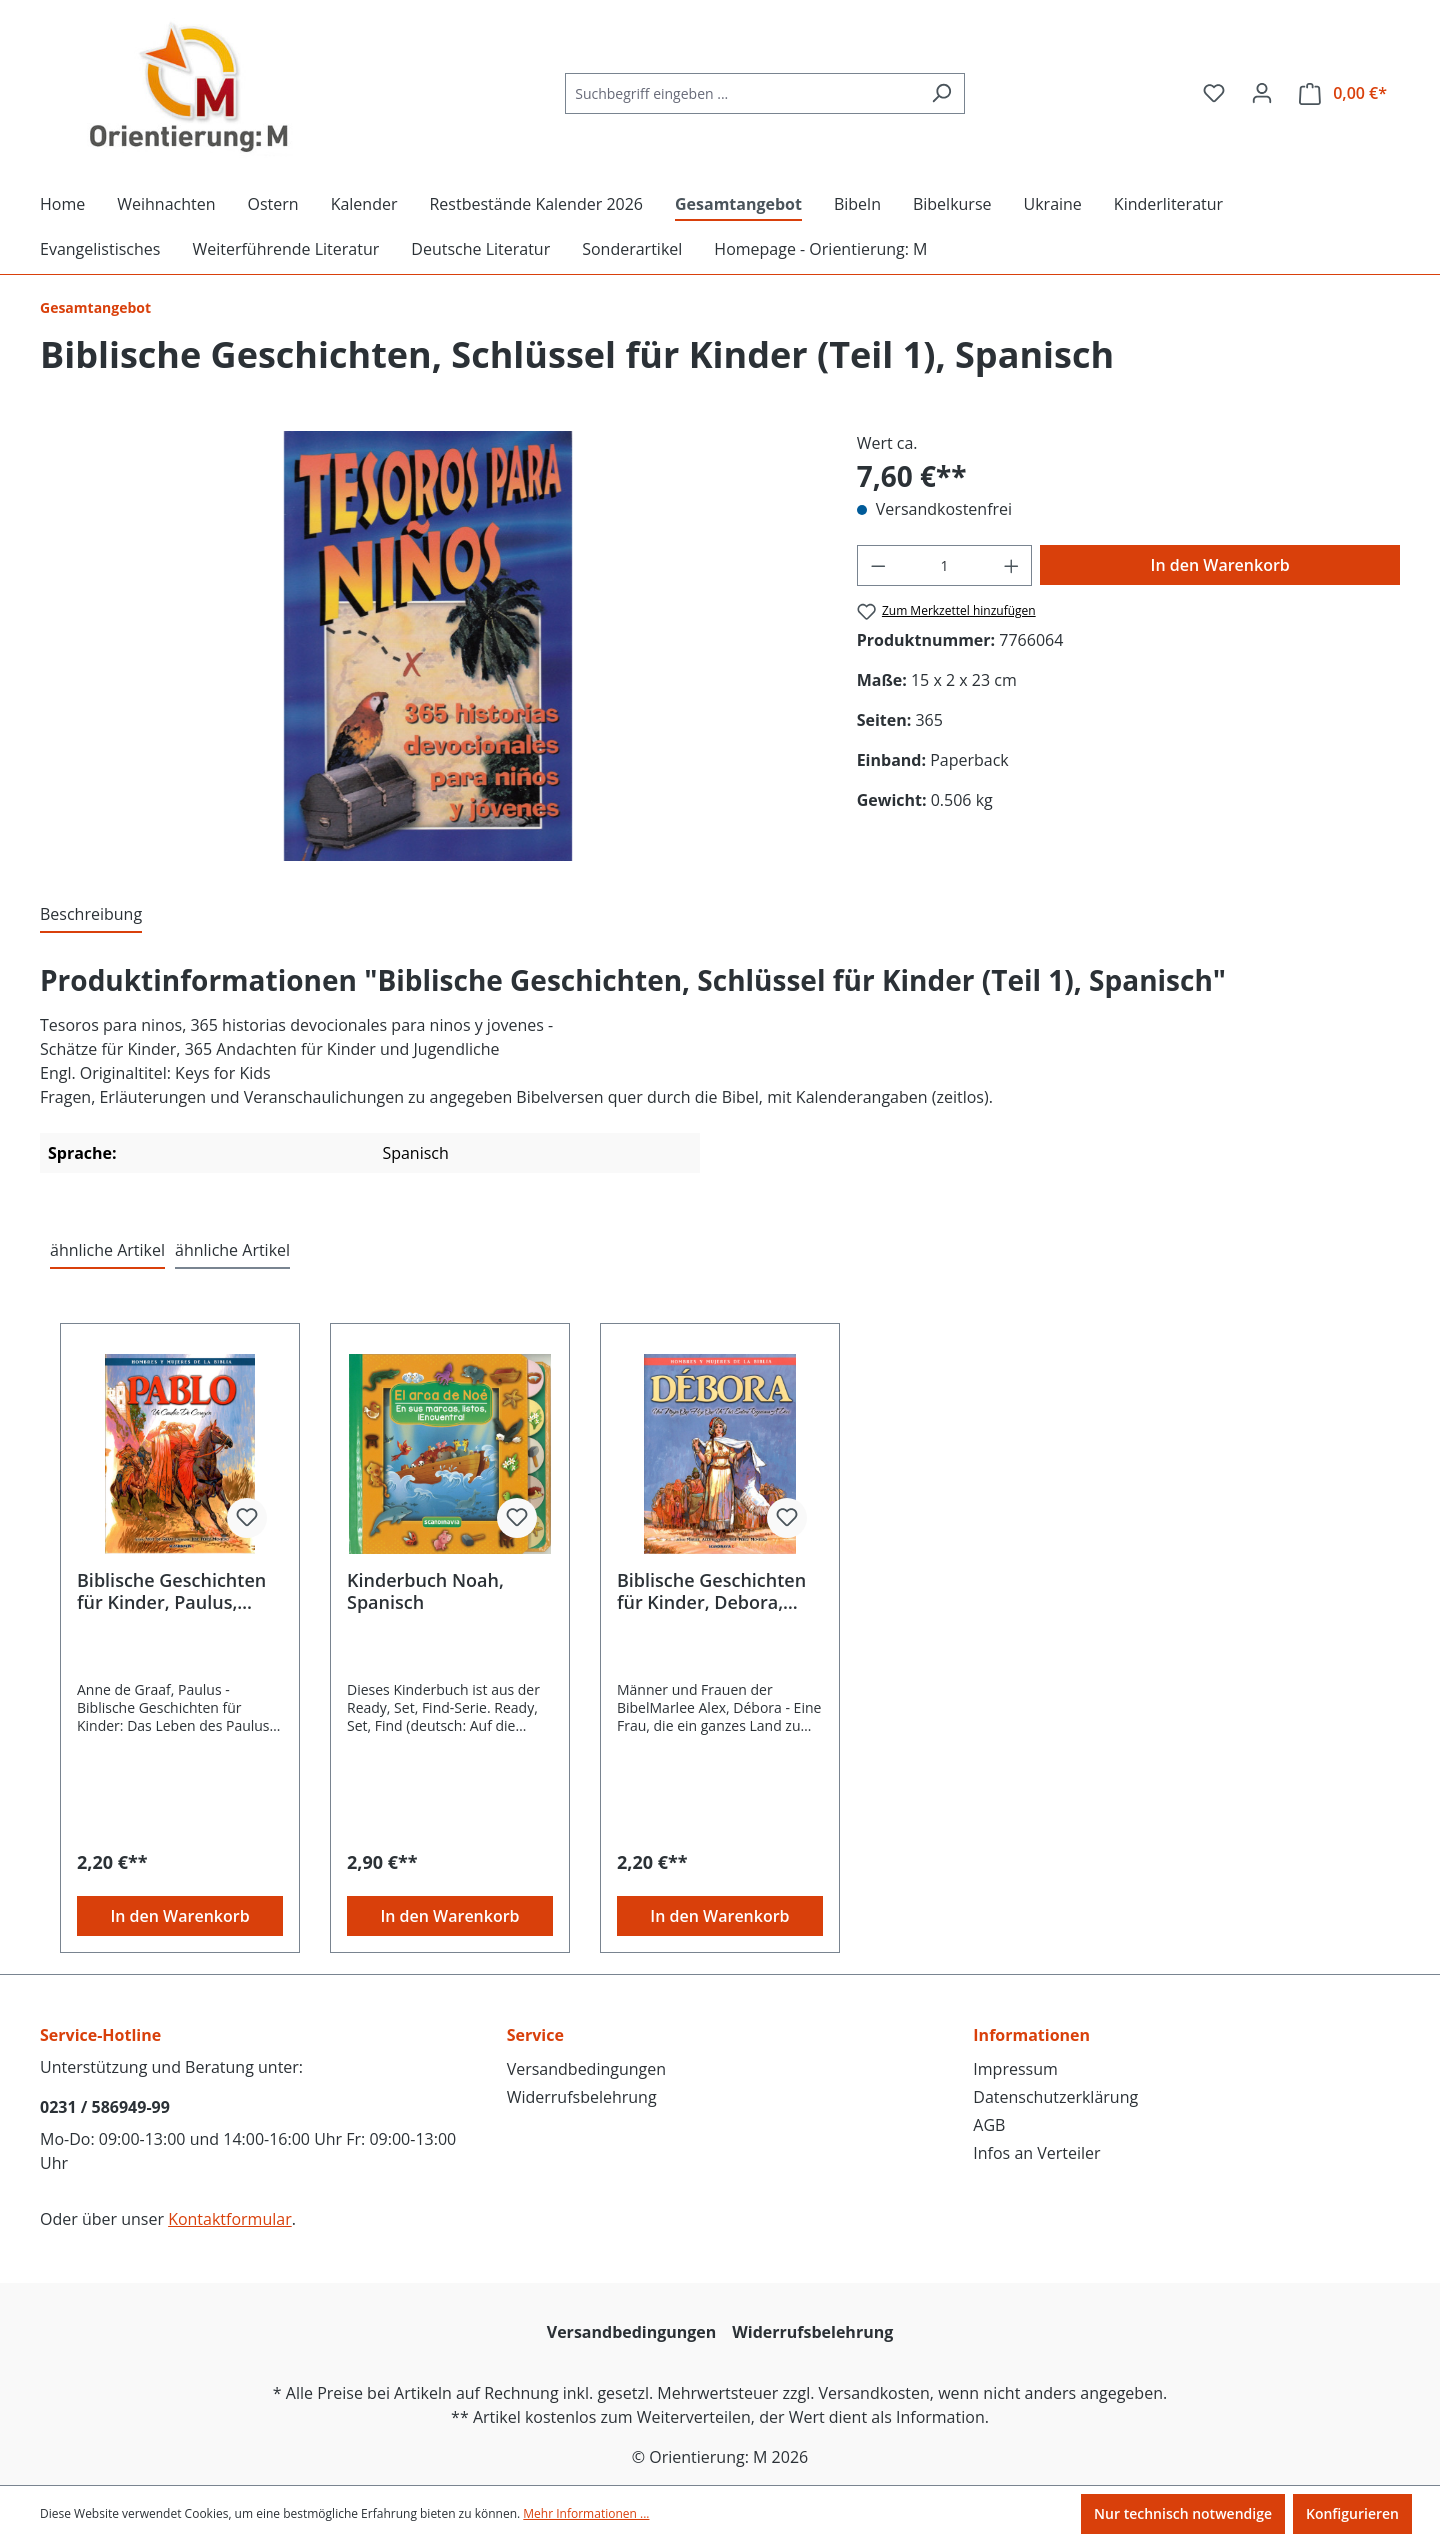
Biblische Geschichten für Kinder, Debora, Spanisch (711, 1591)
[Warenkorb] (1343, 93)
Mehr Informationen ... (586, 2513)
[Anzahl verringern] (878, 565)
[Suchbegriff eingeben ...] (742, 93)
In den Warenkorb (1220, 565)
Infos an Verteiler (1036, 2153)
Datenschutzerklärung (1055, 2097)
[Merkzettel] (1214, 93)
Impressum (1015, 2069)
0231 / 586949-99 (105, 2107)
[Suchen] (941, 93)
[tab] (91, 915)
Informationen (1031, 2035)
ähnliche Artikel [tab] (107, 1250)
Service (535, 2035)
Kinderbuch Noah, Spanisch (425, 1591)
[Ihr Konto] (1262, 93)
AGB (989, 2125)
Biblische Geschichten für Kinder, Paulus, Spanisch (171, 1591)
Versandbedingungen (586, 2069)
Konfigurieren (1352, 2513)
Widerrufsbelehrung (582, 2097)
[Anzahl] (944, 565)
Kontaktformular (230, 2219)
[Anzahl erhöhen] (1012, 565)
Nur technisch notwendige (1183, 2513)
